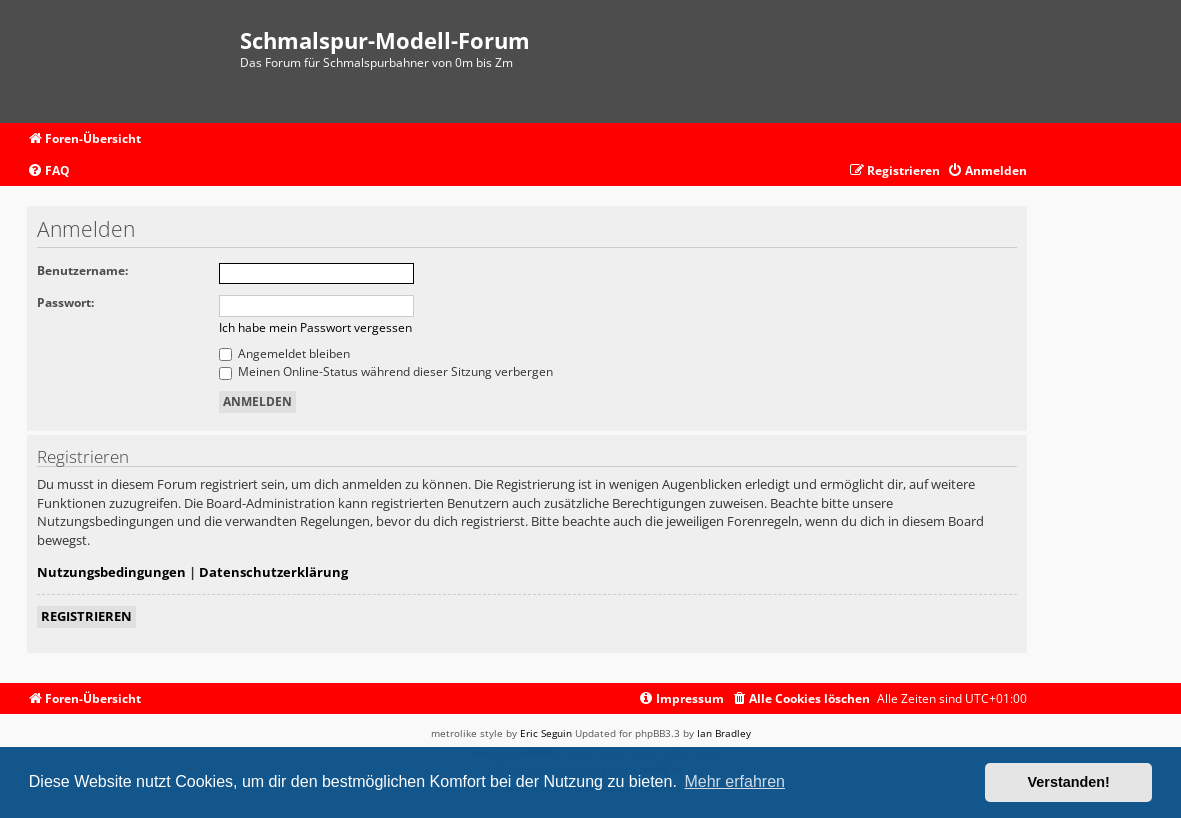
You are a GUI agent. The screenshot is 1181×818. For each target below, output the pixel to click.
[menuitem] (48, 171)
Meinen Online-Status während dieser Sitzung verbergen (386, 371)
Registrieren (86, 616)
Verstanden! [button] (1069, 782)
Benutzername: (82, 270)
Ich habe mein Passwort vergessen (315, 327)
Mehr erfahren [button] (734, 781)
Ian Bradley (724, 733)
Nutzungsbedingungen (111, 572)
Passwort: (65, 302)
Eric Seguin (546, 733)
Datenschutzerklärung (273, 572)
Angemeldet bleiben (284, 353)
